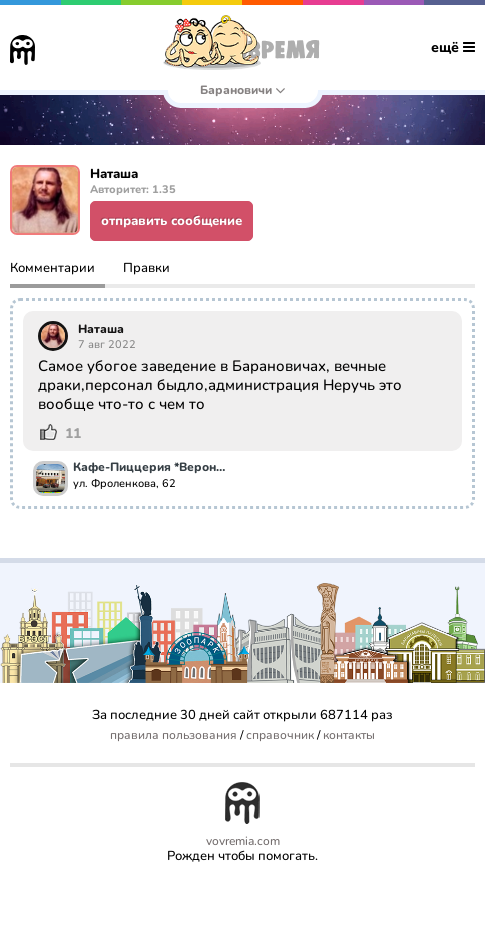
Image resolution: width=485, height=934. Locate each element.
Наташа (101, 329)
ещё (453, 47)
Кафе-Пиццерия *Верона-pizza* (151, 468)
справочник (280, 735)
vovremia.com (243, 841)
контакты (349, 735)
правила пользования (173, 735)
